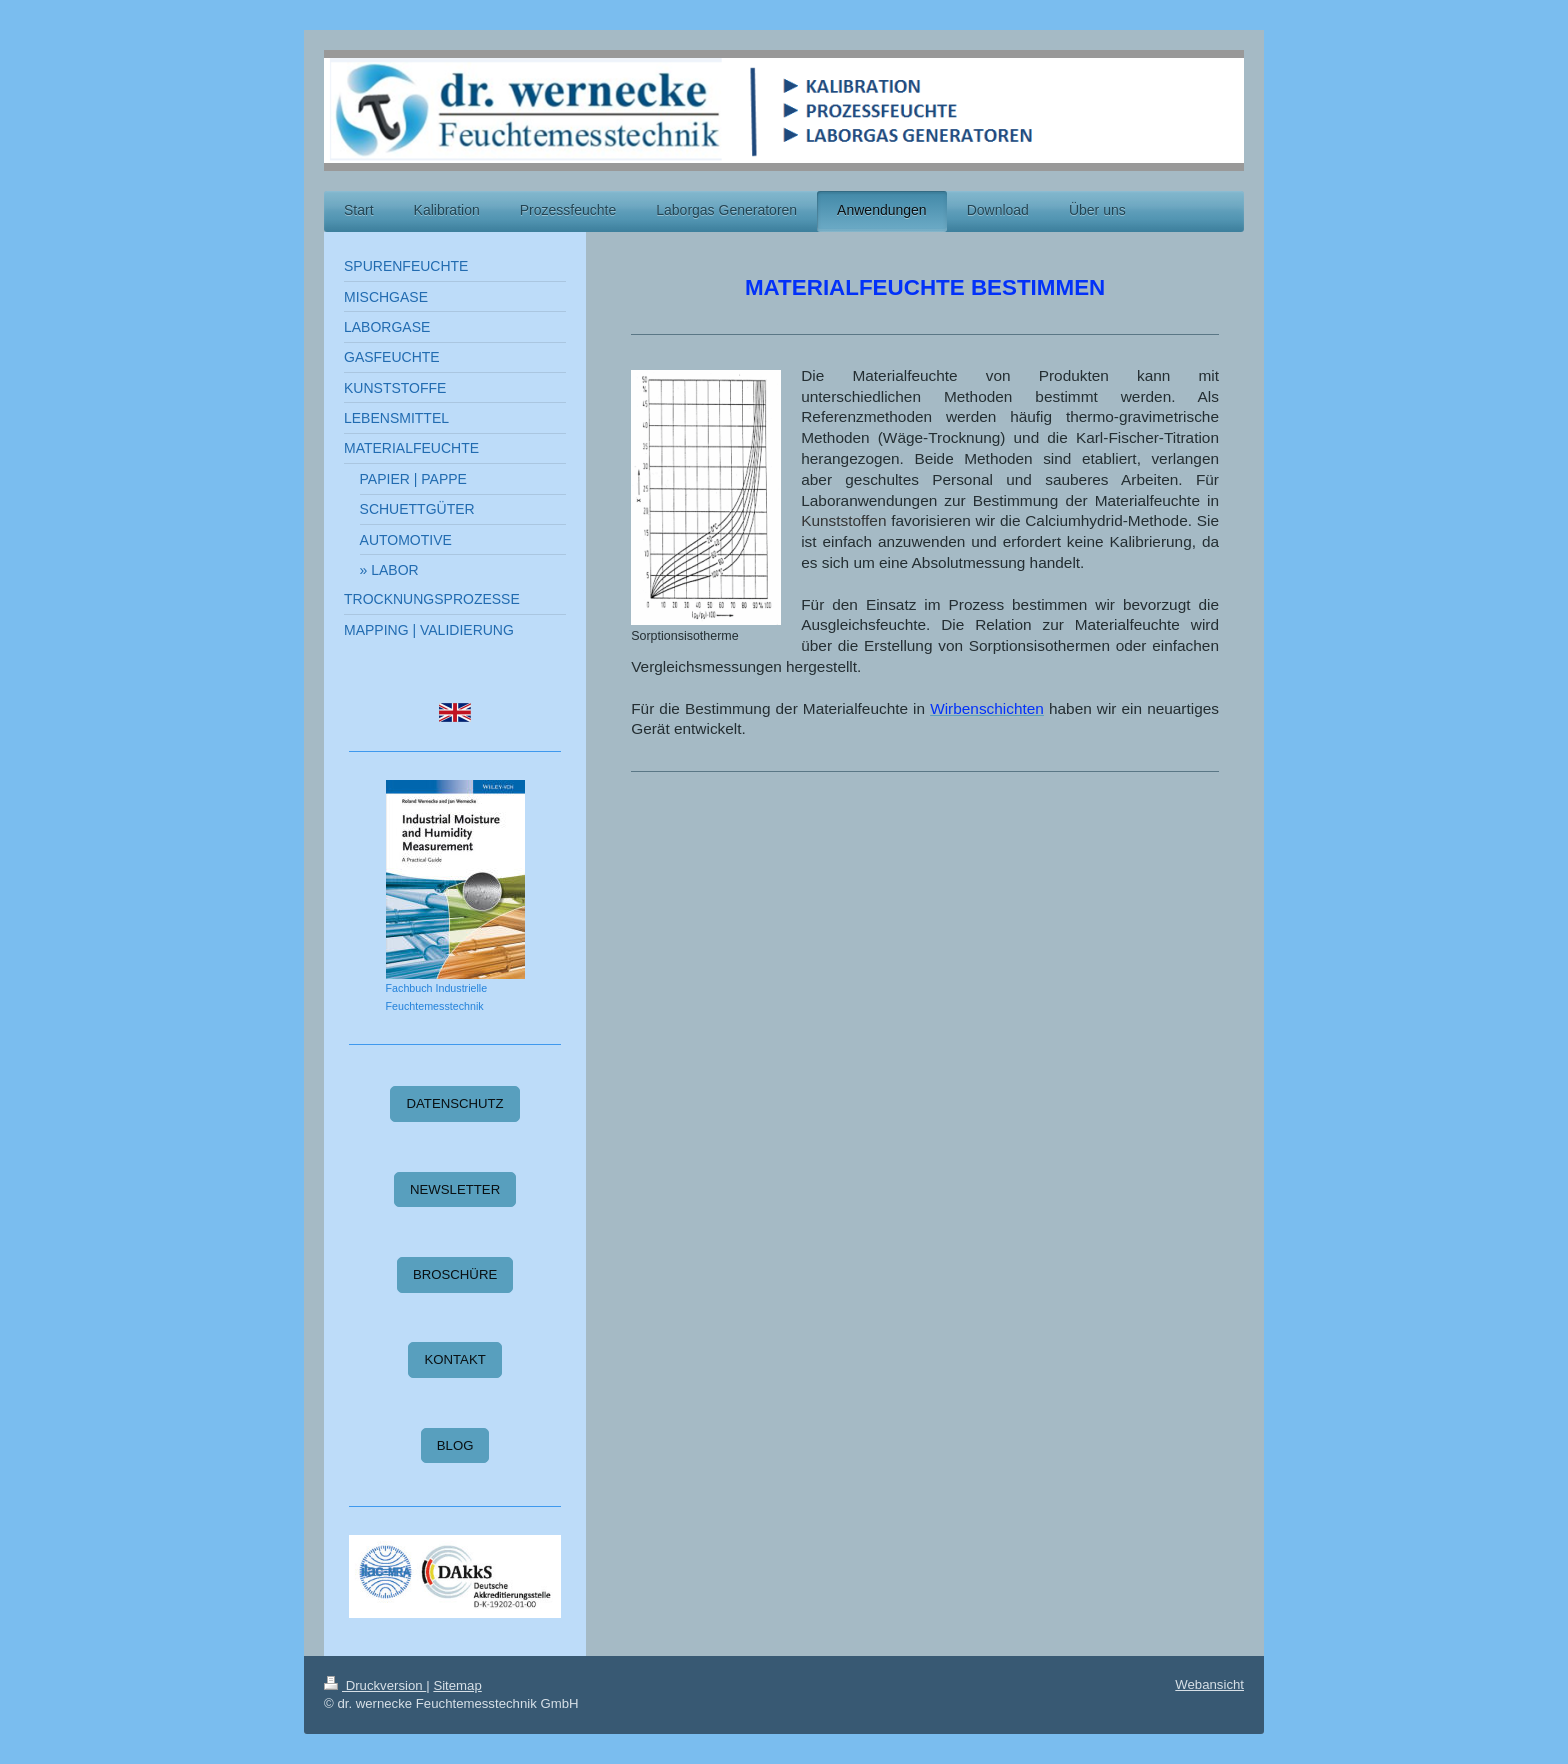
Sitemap (457, 1685)
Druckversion (375, 1685)
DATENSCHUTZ (454, 1103)
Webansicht (1209, 1684)
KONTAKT (454, 1359)
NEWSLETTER (455, 1189)
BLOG (455, 1445)
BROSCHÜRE (455, 1274)
